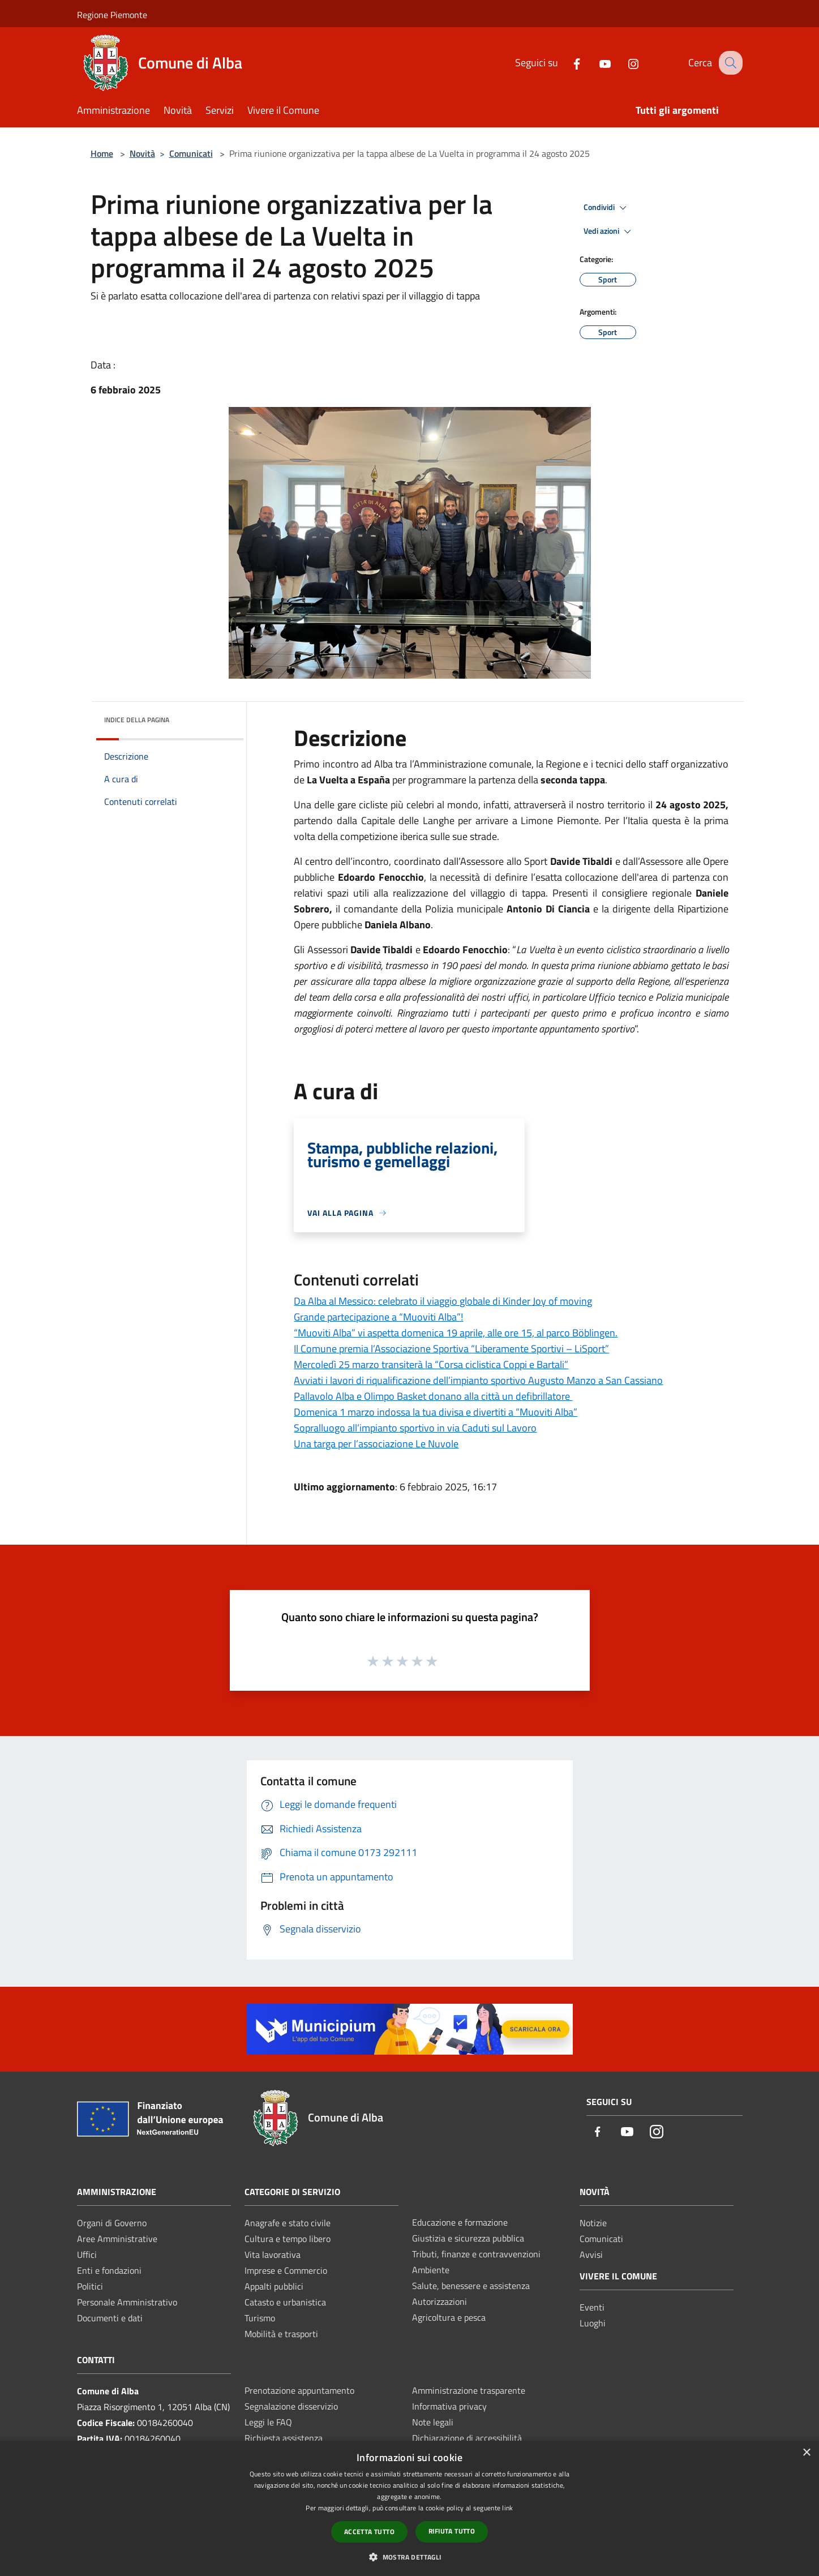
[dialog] (409, 2508)
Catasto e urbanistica (285, 2302)
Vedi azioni (609, 231)
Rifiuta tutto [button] (451, 2531)
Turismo (260, 2318)
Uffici (87, 2254)
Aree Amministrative (117, 2238)
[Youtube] (595, 62)
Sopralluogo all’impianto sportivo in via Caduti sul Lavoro (415, 1427)
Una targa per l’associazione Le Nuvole (376, 1443)
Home (102, 153)
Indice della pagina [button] (136, 719)
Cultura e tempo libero (288, 2238)
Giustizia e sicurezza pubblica (468, 2238)
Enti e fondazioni (109, 2270)
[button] (409, 2556)
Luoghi (593, 2323)
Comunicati (191, 153)
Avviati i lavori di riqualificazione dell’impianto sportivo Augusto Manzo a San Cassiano (478, 1380)
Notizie (593, 2223)
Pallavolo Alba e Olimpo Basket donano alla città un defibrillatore (433, 1396)
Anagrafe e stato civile (288, 2223)
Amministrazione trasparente (468, 2390)
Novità (142, 153)
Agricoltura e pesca (449, 2317)
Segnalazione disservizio (291, 2406)
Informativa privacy (449, 2406)
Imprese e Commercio (286, 2270)
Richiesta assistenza (284, 2438)
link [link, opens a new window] (507, 2507)
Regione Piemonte (112, 15)
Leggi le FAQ (268, 2422)
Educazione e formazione (460, 2222)
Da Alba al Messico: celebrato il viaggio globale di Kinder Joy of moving (443, 1301)
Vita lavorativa (273, 2254)
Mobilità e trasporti (281, 2334)
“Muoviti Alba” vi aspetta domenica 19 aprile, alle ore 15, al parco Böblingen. (456, 1332)
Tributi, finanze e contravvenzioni (476, 2254)
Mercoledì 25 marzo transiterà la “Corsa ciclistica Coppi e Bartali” (431, 1364)
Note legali (432, 2422)
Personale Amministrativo (127, 2302)
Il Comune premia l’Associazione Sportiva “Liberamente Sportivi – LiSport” (451, 1348)
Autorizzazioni (439, 2301)
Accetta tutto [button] (369, 2531)
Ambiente (430, 2270)
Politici (90, 2286)
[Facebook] (566, 62)
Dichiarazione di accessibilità (467, 2438)
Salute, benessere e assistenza (471, 2285)
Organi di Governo (112, 2223)
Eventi (592, 2307)
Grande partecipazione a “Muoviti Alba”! (378, 1317)
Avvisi (591, 2254)
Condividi (607, 208)
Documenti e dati (110, 2318)
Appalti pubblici (274, 2286)
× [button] (806, 2453)
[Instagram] (623, 62)
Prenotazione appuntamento (299, 2390)
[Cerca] (729, 62)
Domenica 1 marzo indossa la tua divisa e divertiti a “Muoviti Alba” (435, 1412)
